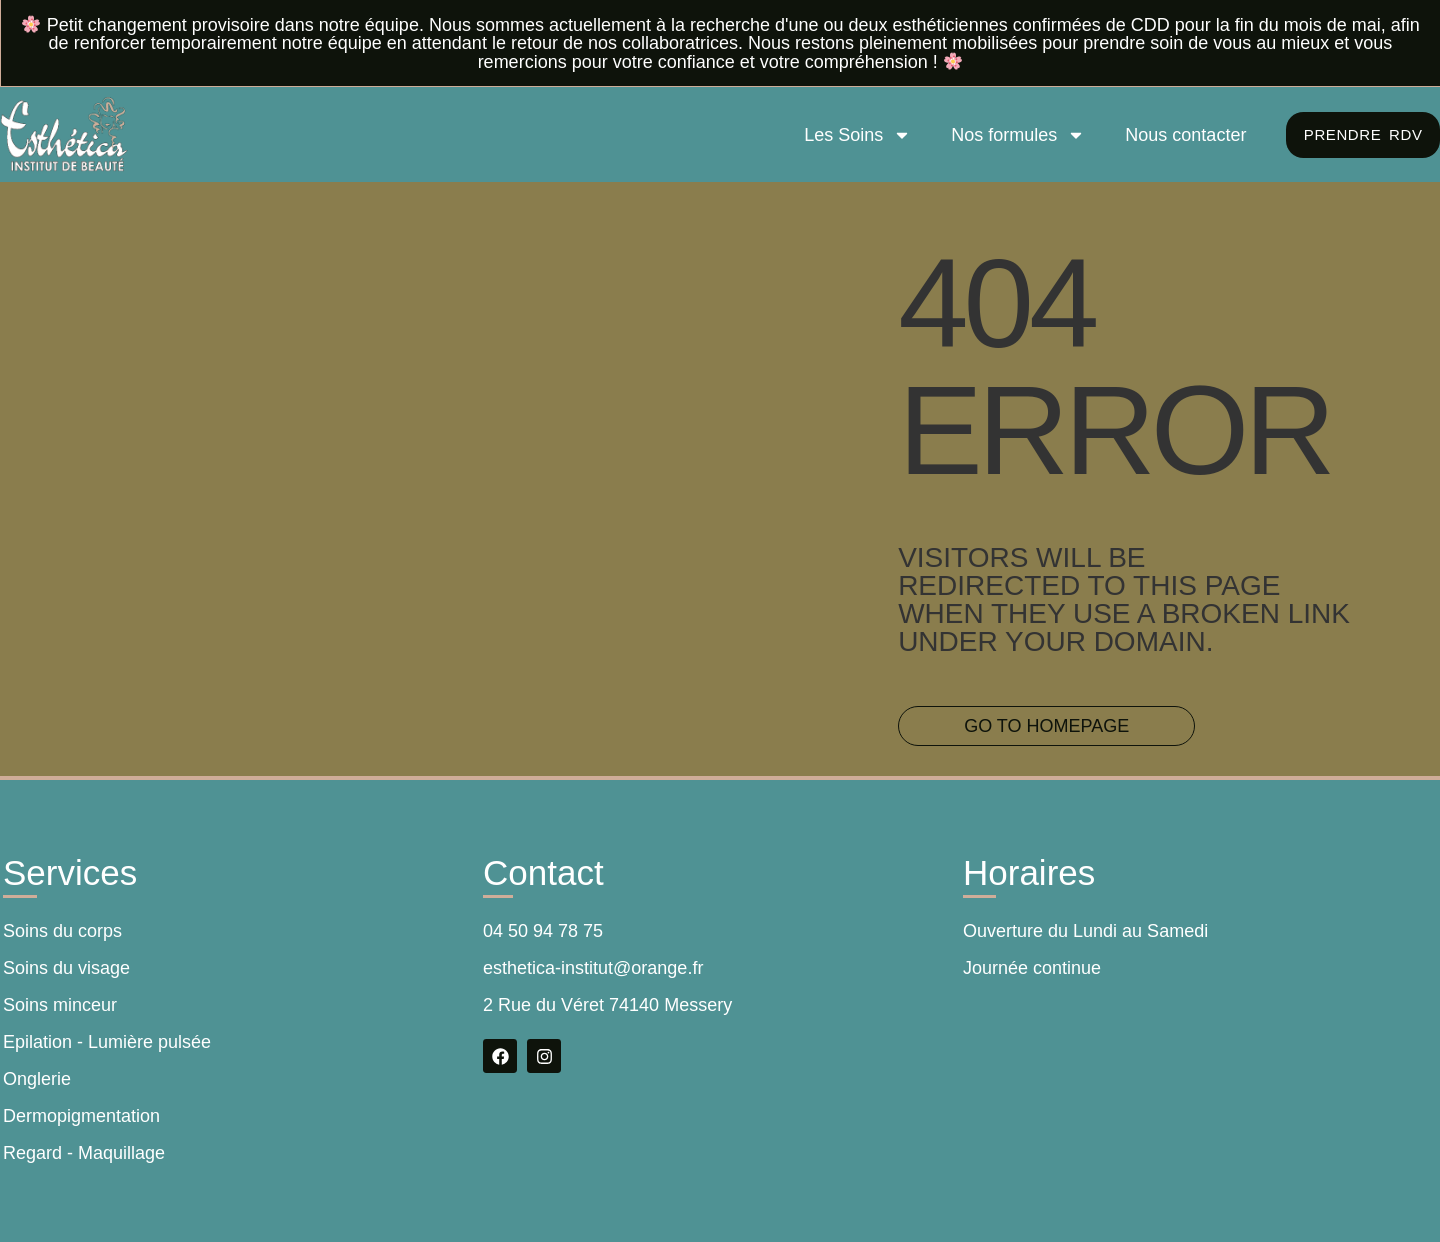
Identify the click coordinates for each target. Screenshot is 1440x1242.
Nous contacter (1180, 135)
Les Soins (852, 135)
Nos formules (1013, 135)
